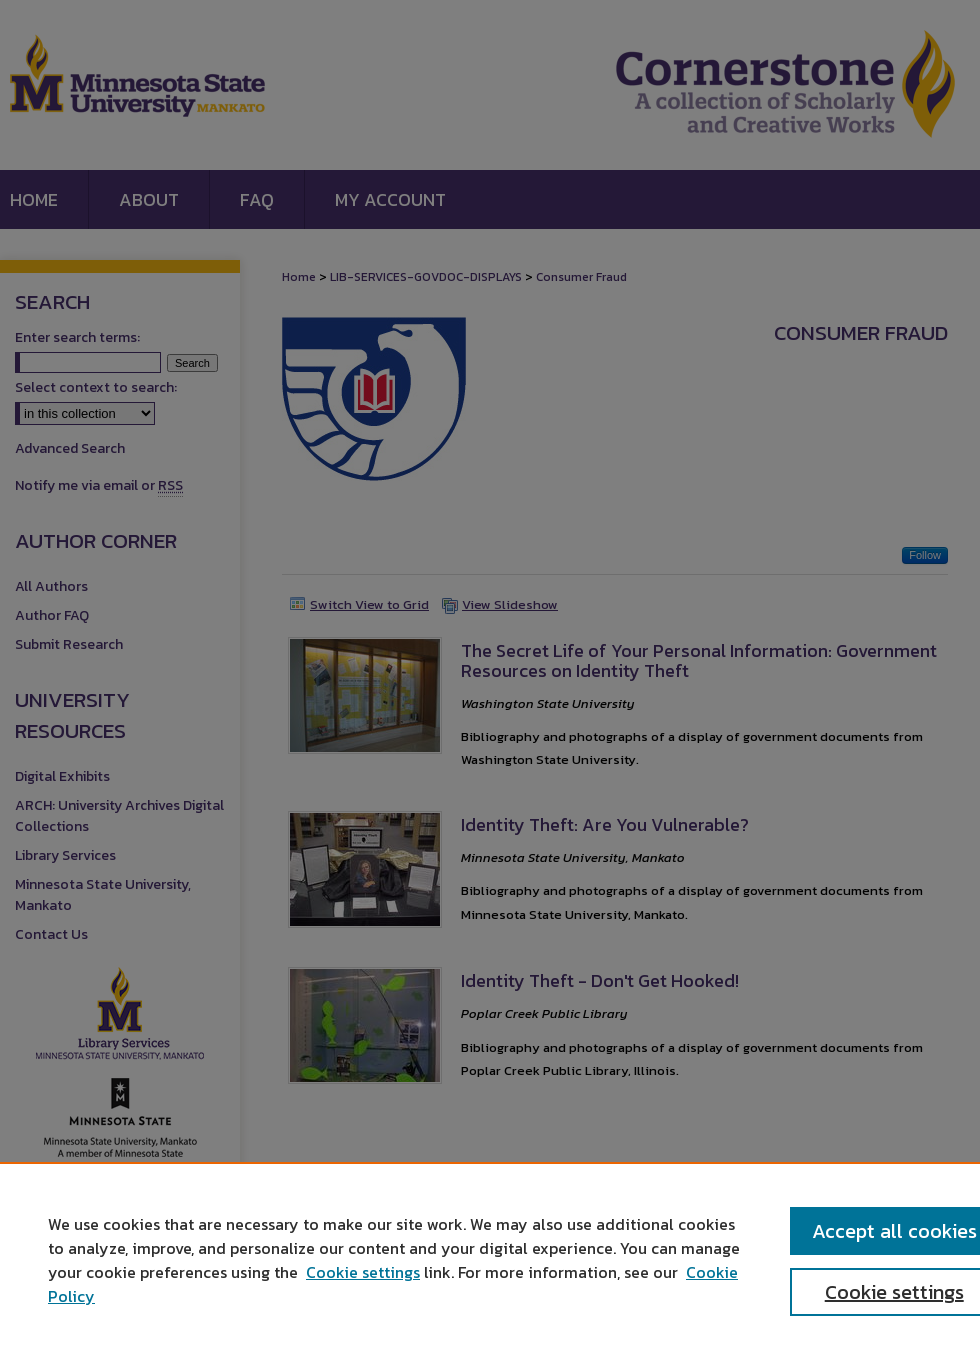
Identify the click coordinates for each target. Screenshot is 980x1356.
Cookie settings (363, 1272)
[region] (490, 1259)
